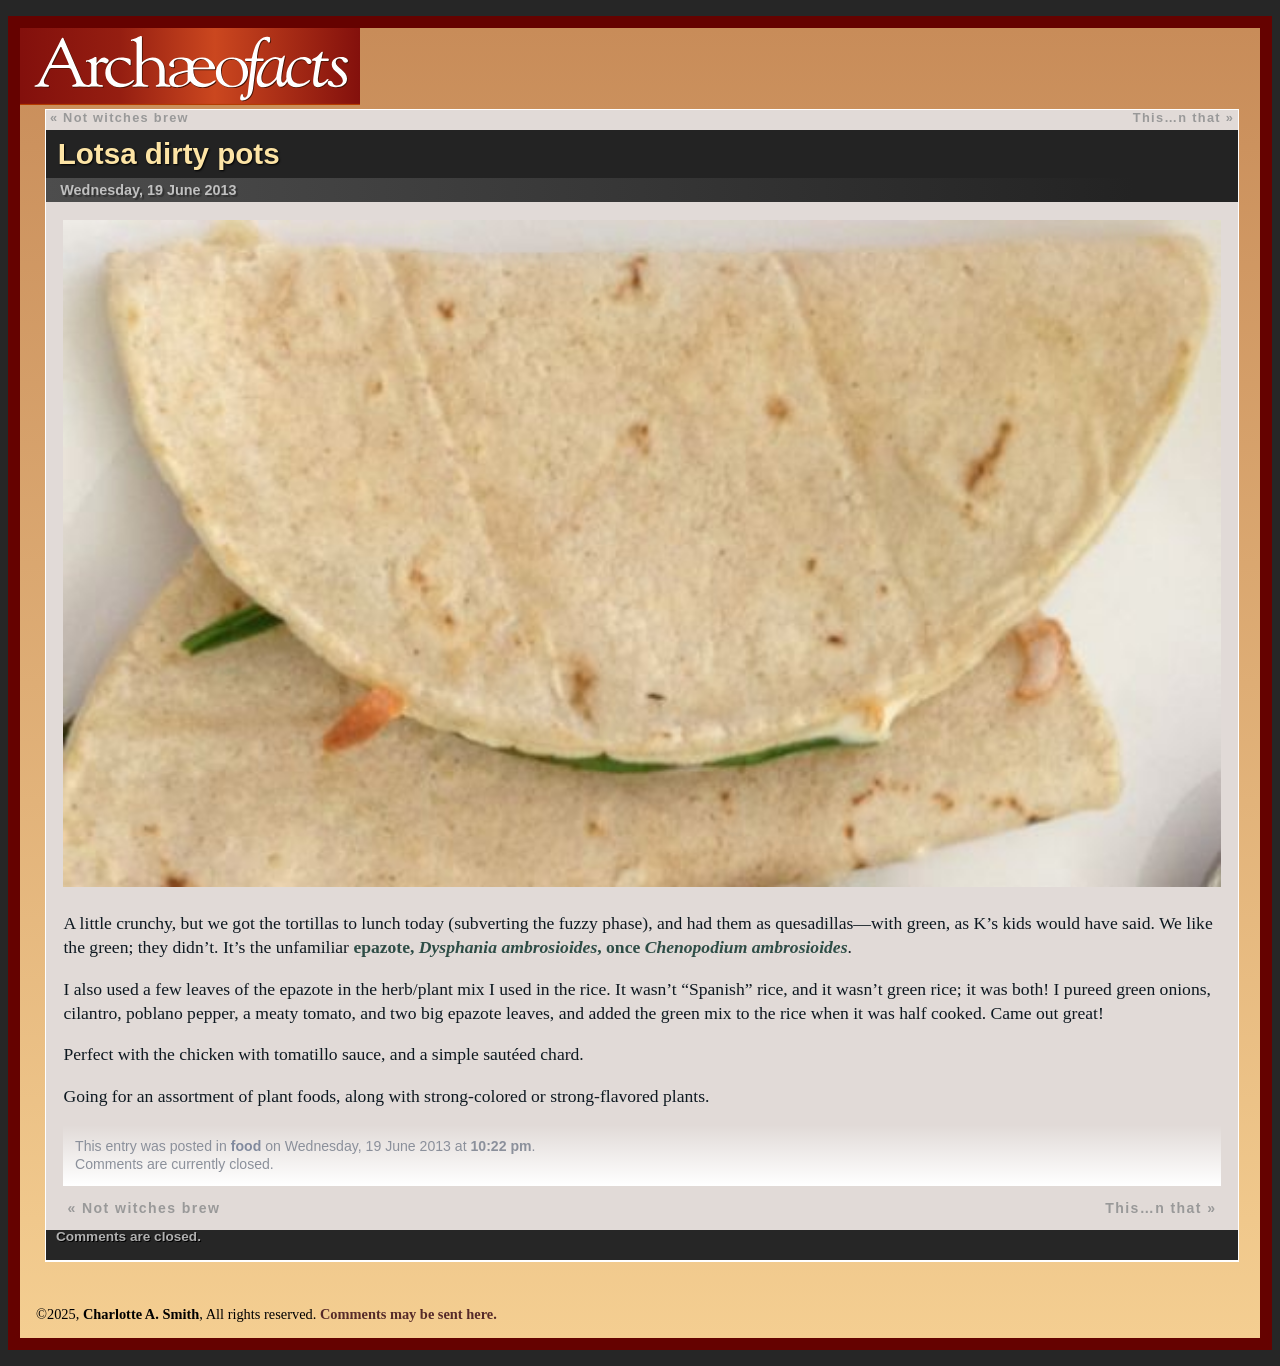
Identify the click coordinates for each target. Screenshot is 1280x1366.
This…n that (1177, 117)
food (246, 1146)
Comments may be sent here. (408, 1314)
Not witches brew (126, 117)
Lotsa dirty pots (169, 153)
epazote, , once (600, 947)
